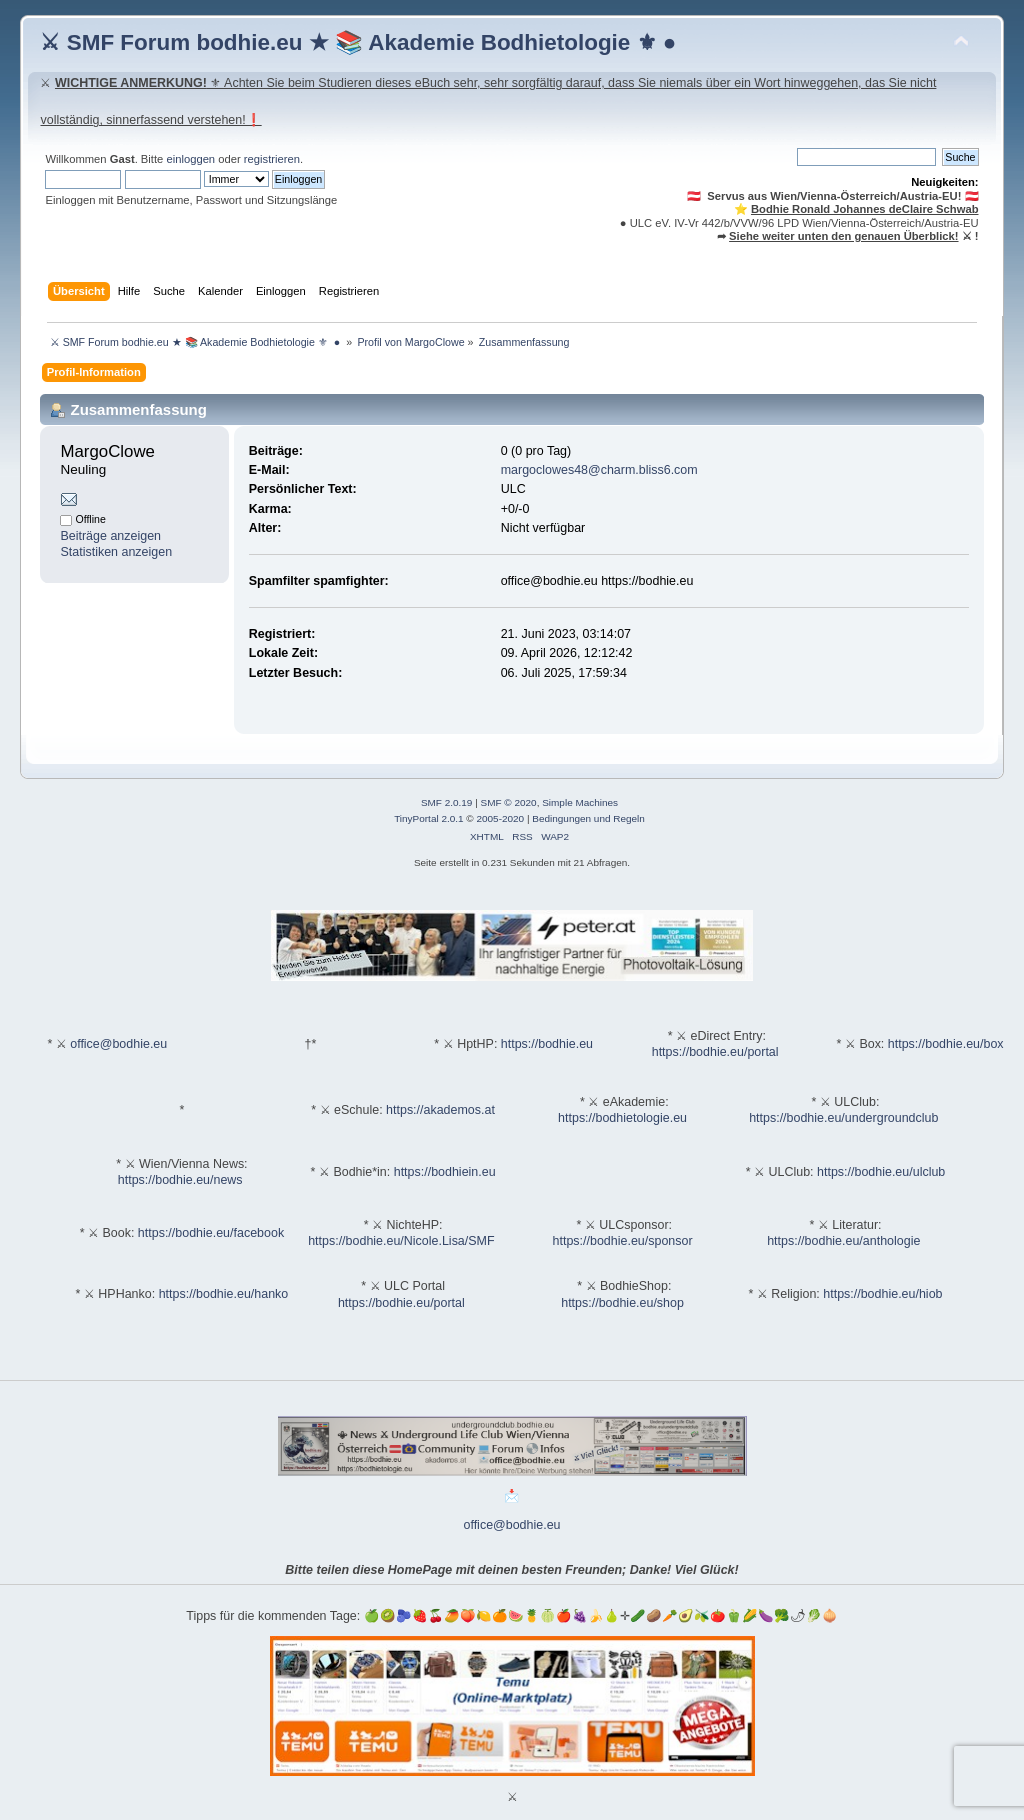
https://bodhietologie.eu (622, 1118)
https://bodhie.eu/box (946, 1044)
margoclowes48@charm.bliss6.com (599, 470)
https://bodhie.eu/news (180, 1180)
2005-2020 (500, 818)
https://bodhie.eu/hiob (882, 1294)
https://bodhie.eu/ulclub (881, 1172)
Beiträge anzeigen (110, 536)
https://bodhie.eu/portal (715, 1052)
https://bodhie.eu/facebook (211, 1233)
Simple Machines (580, 802)
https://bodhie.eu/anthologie (843, 1241)
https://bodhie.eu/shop (622, 1303)
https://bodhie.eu (547, 1044)
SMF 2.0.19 (447, 802)
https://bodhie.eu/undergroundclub (843, 1118)
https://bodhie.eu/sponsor (623, 1241)
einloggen (190, 159)
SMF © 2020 (509, 802)
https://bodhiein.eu (445, 1172)
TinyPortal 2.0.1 (428, 818)
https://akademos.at (440, 1110)
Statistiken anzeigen (116, 552)
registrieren (272, 159)
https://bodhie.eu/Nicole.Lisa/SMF (401, 1241)
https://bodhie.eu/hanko (224, 1294)
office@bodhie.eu (118, 1044)
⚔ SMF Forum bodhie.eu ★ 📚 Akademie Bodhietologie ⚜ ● (358, 42)
